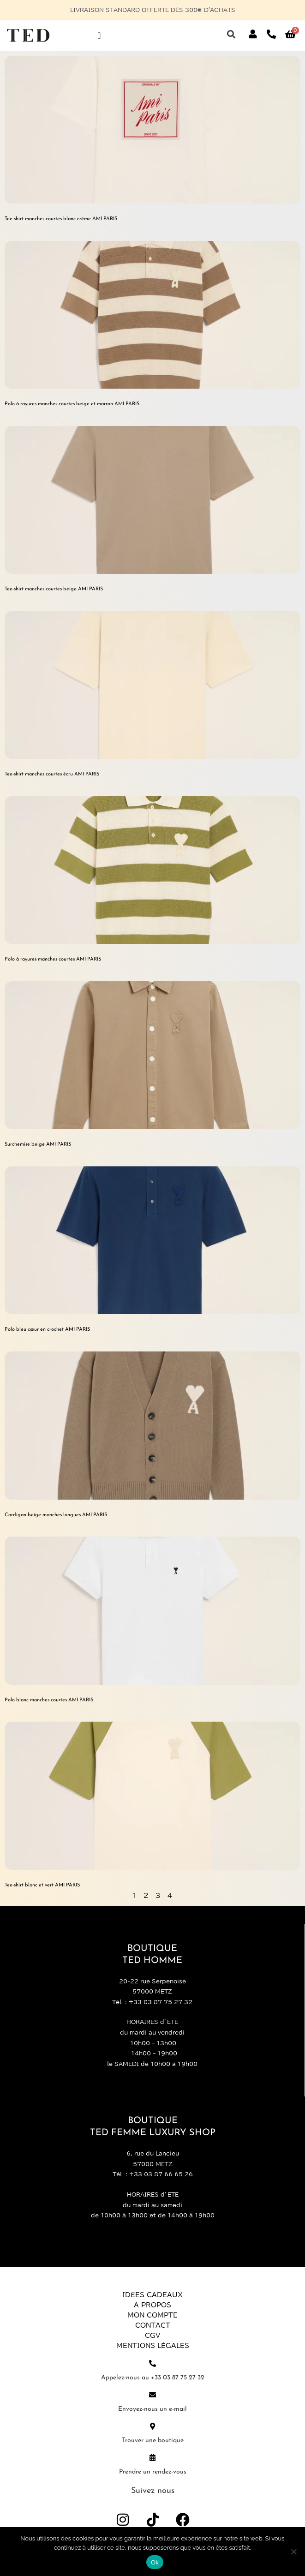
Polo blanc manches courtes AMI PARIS (49, 1700)
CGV (152, 2335)
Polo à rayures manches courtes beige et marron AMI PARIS (72, 404)
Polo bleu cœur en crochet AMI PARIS (47, 1329)
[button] (231, 34)
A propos (152, 2305)
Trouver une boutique (153, 2440)
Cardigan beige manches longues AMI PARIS (56, 1515)
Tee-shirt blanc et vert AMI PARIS (42, 1885)
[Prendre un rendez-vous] (152, 2457)
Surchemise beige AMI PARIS (38, 1144)
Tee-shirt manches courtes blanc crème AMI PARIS (61, 219)
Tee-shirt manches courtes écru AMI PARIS (52, 774)
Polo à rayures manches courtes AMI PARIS (53, 959)
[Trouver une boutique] (152, 2426)
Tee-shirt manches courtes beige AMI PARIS (54, 589)
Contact (152, 2325)
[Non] (293, 2551)
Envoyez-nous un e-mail (152, 2409)
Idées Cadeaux (152, 2295)
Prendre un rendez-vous (152, 2471)
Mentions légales (152, 2345)
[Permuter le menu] (99, 35)
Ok (155, 2562)
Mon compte (152, 2315)
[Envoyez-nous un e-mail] (152, 2394)
